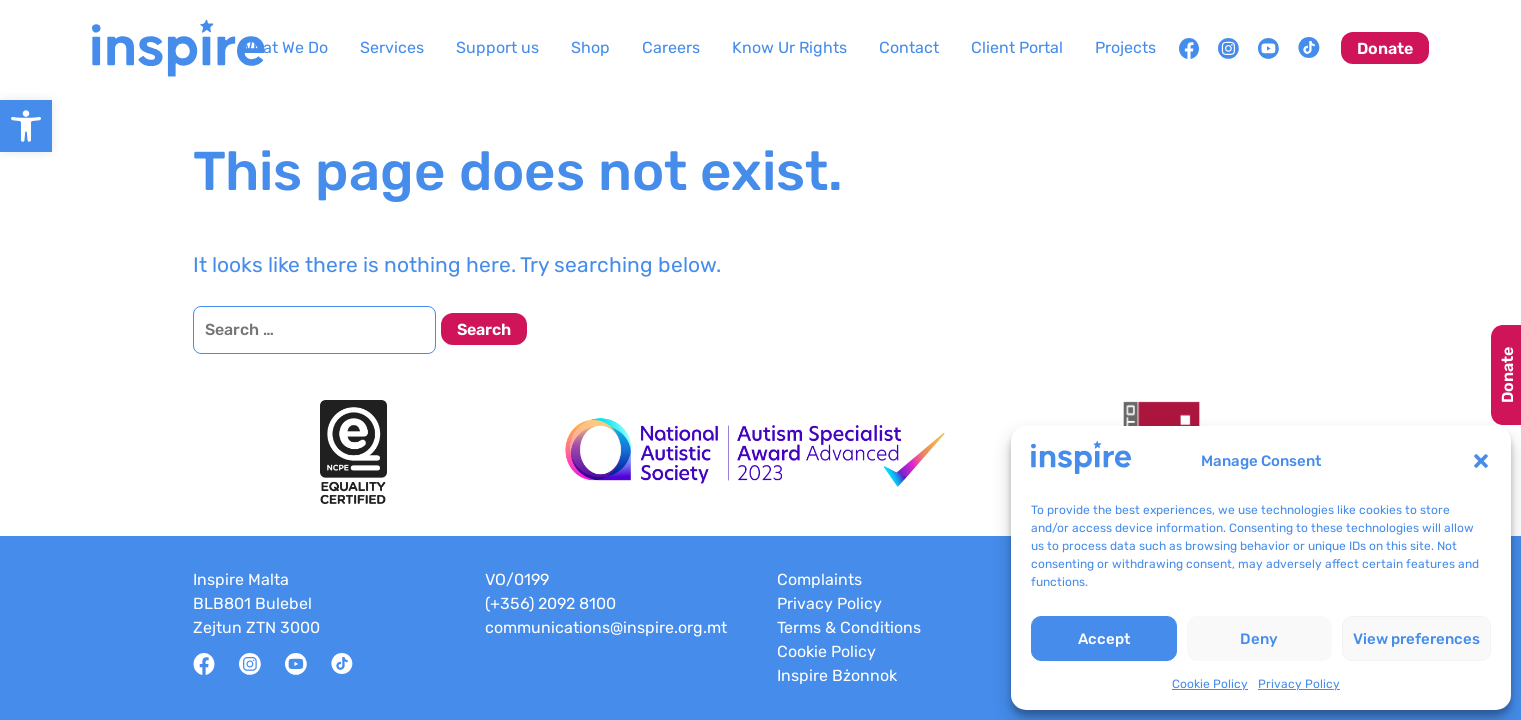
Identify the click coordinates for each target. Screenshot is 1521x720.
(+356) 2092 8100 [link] (550, 603)
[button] (1481, 461)
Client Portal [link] (1017, 47)
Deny (1259, 639)
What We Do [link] (284, 47)
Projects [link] (1125, 47)
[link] (26, 126)
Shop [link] (590, 47)
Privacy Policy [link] (1299, 684)
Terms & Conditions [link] (849, 627)
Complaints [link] (819, 579)
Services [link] (392, 47)
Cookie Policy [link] (1210, 684)
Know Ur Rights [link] (789, 47)
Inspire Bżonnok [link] (837, 675)
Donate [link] (1385, 48)
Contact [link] (909, 47)
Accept (1104, 639)
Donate (1507, 375)
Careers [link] (671, 47)
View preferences (1416, 639)
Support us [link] (497, 47)
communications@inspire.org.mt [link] (606, 627)
